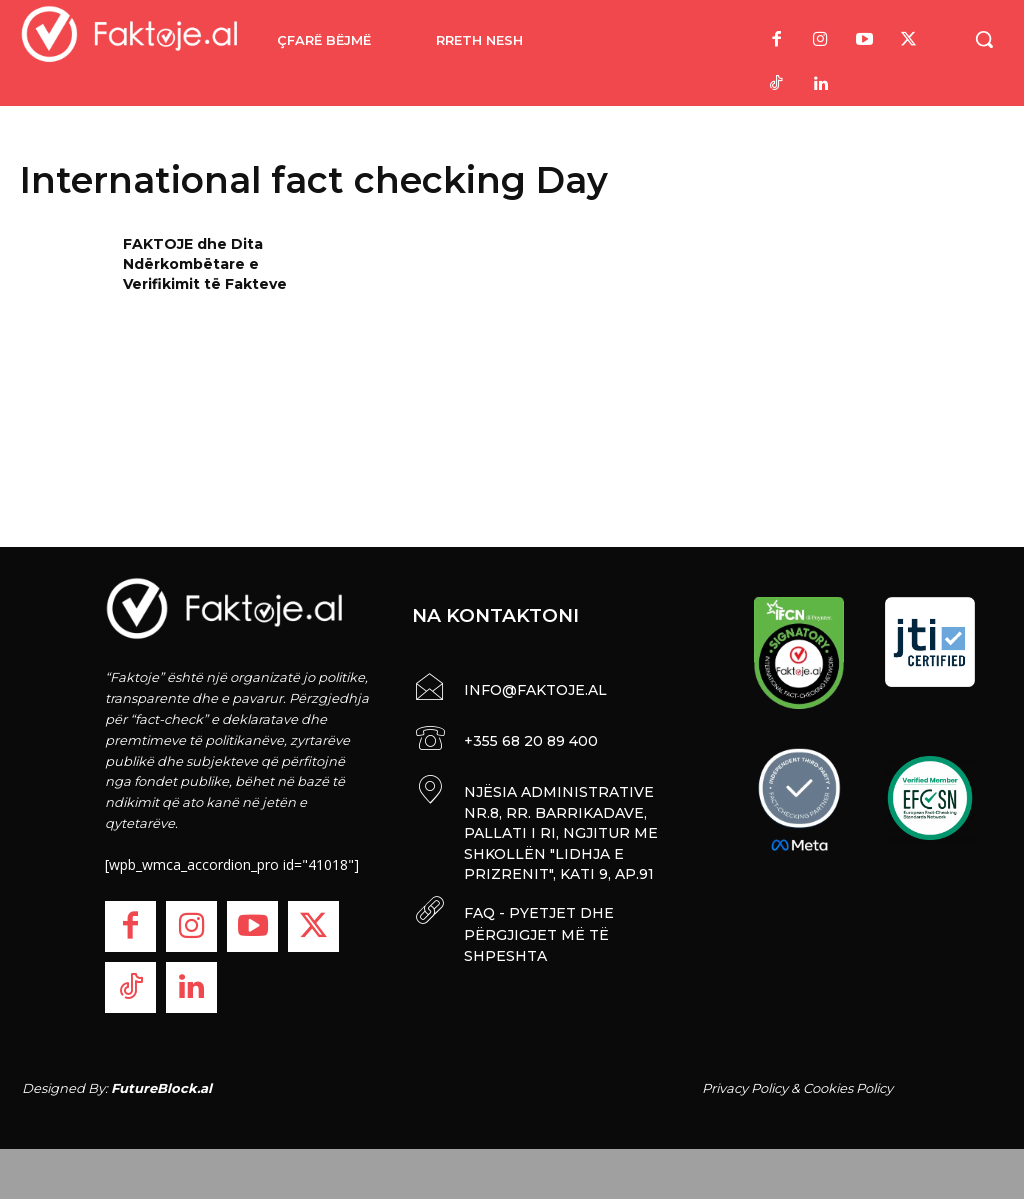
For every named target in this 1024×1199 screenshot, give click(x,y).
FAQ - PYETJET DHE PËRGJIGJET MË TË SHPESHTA (536, 924)
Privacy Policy (745, 1088)
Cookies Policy (848, 1088)
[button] (984, 39)
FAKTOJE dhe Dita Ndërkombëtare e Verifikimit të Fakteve (205, 263)
